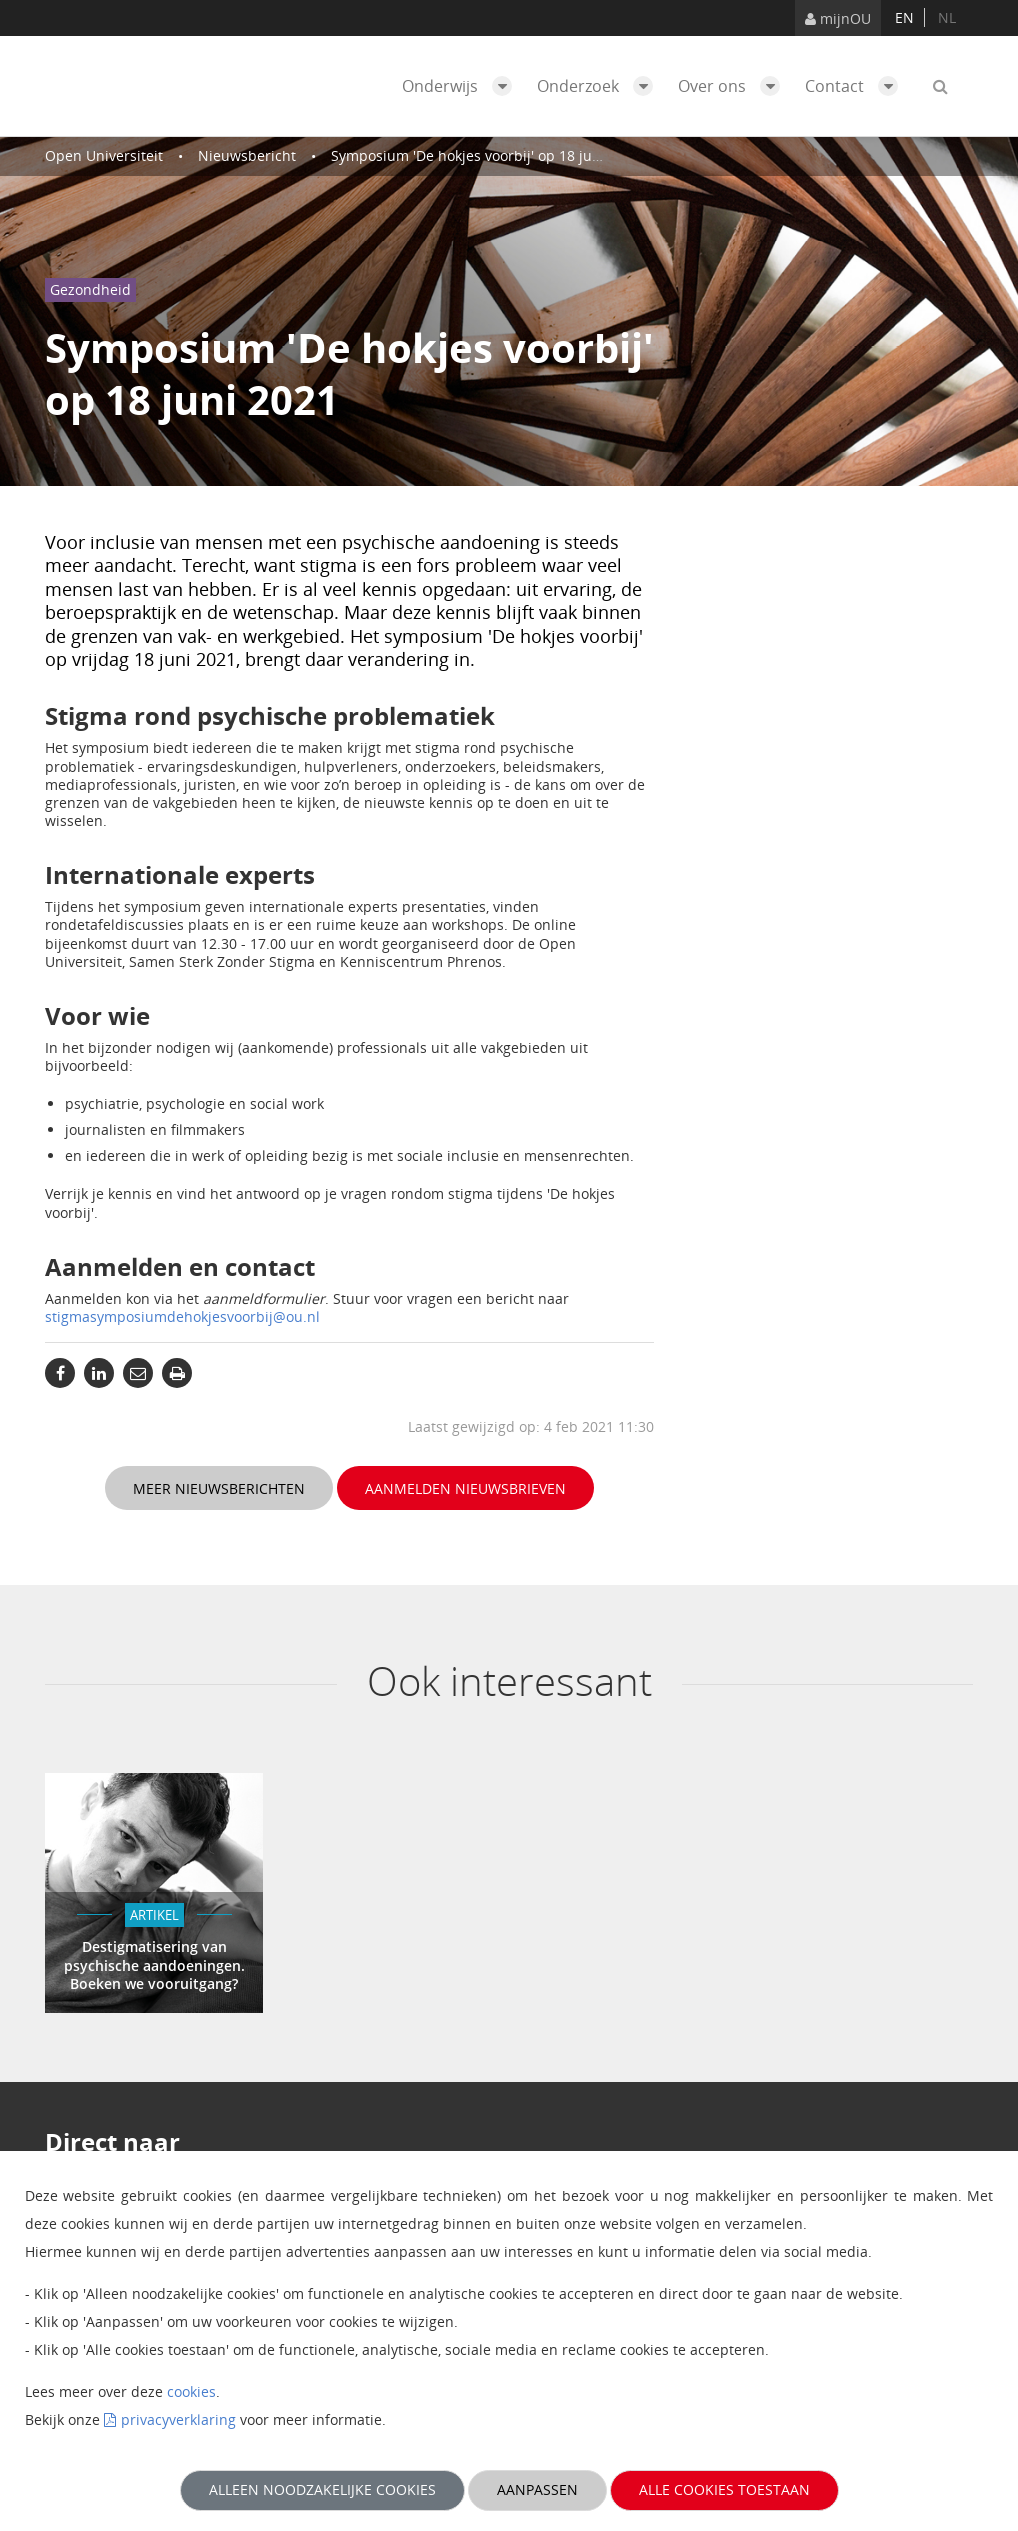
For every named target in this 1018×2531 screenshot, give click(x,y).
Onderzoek (600, 86)
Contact (856, 86)
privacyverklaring (178, 2419)
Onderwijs (462, 86)
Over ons (734, 86)
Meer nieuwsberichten (219, 1488)
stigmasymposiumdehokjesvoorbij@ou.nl (182, 1316)
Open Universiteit (104, 155)
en (904, 17)
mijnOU (838, 18)
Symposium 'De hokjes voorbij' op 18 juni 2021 (486, 155)
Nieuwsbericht (247, 155)
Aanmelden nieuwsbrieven (465, 1488)
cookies (191, 2391)
